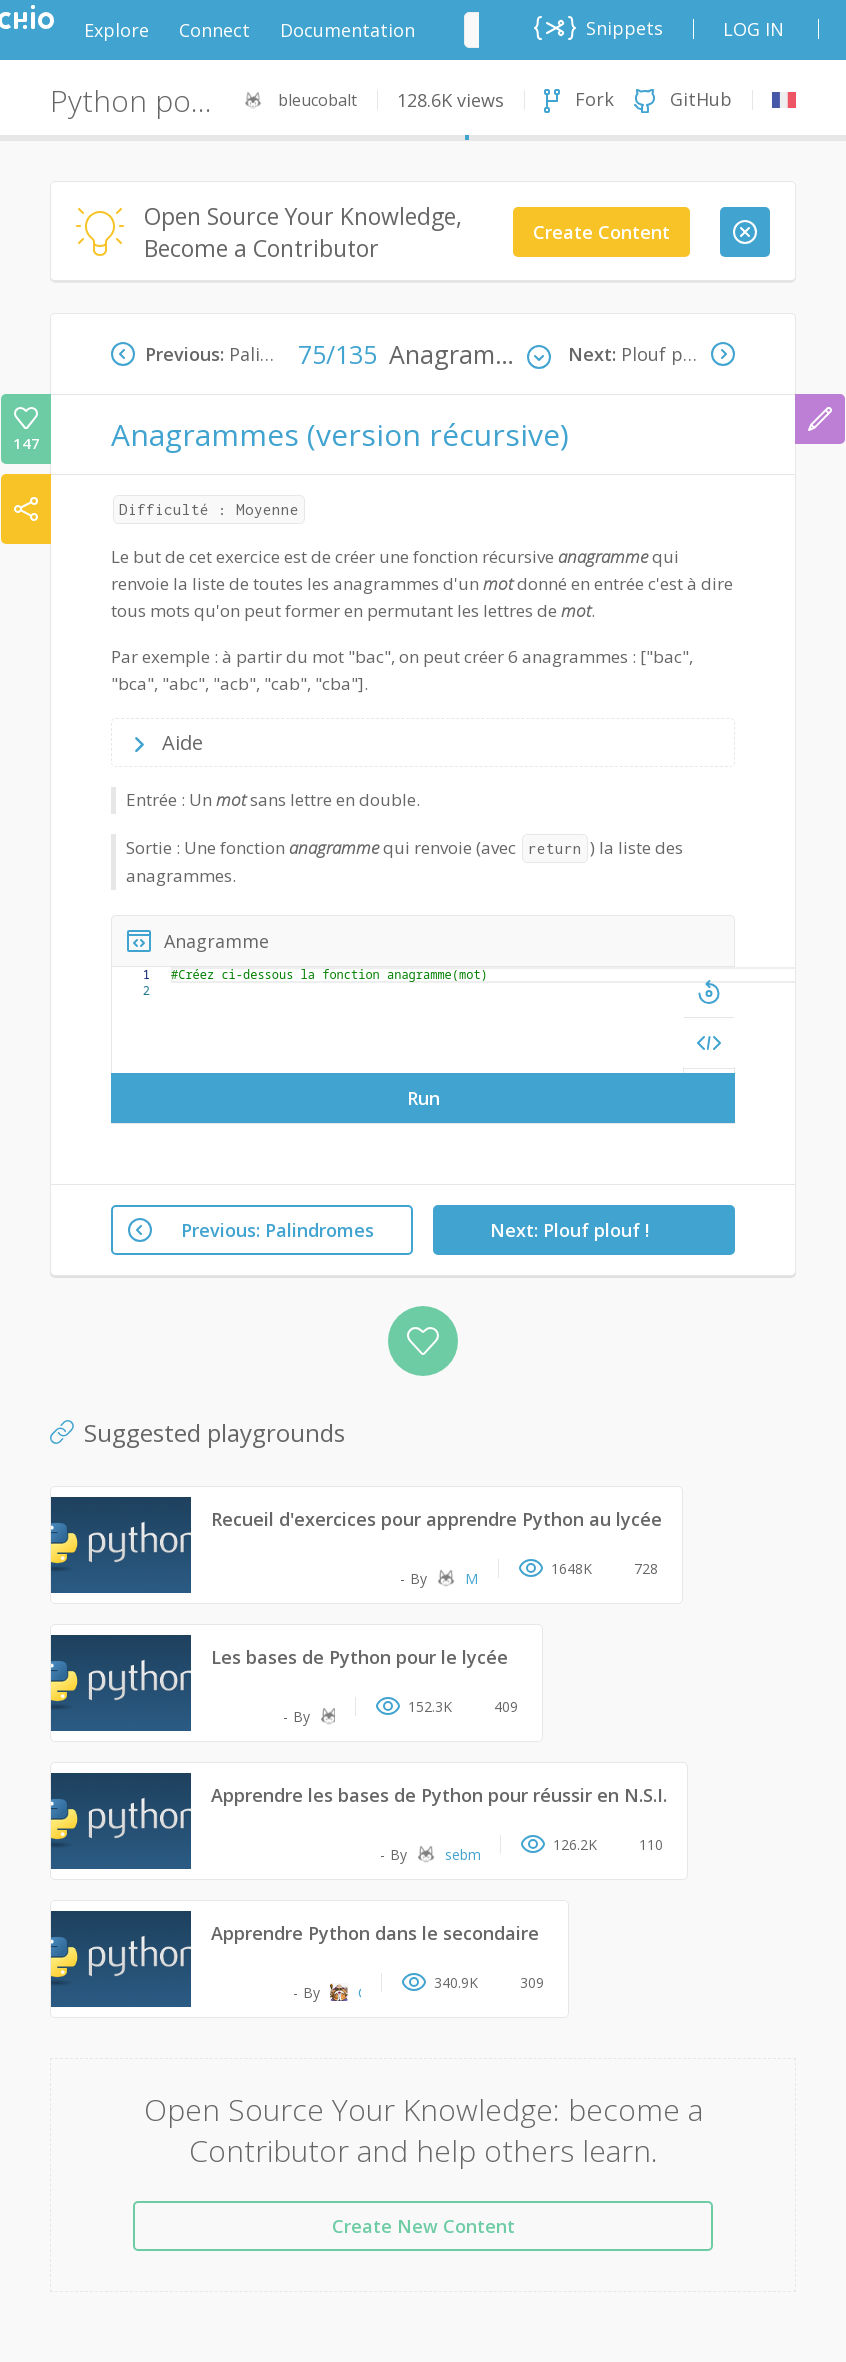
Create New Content (423, 2226)
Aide (180, 742)
